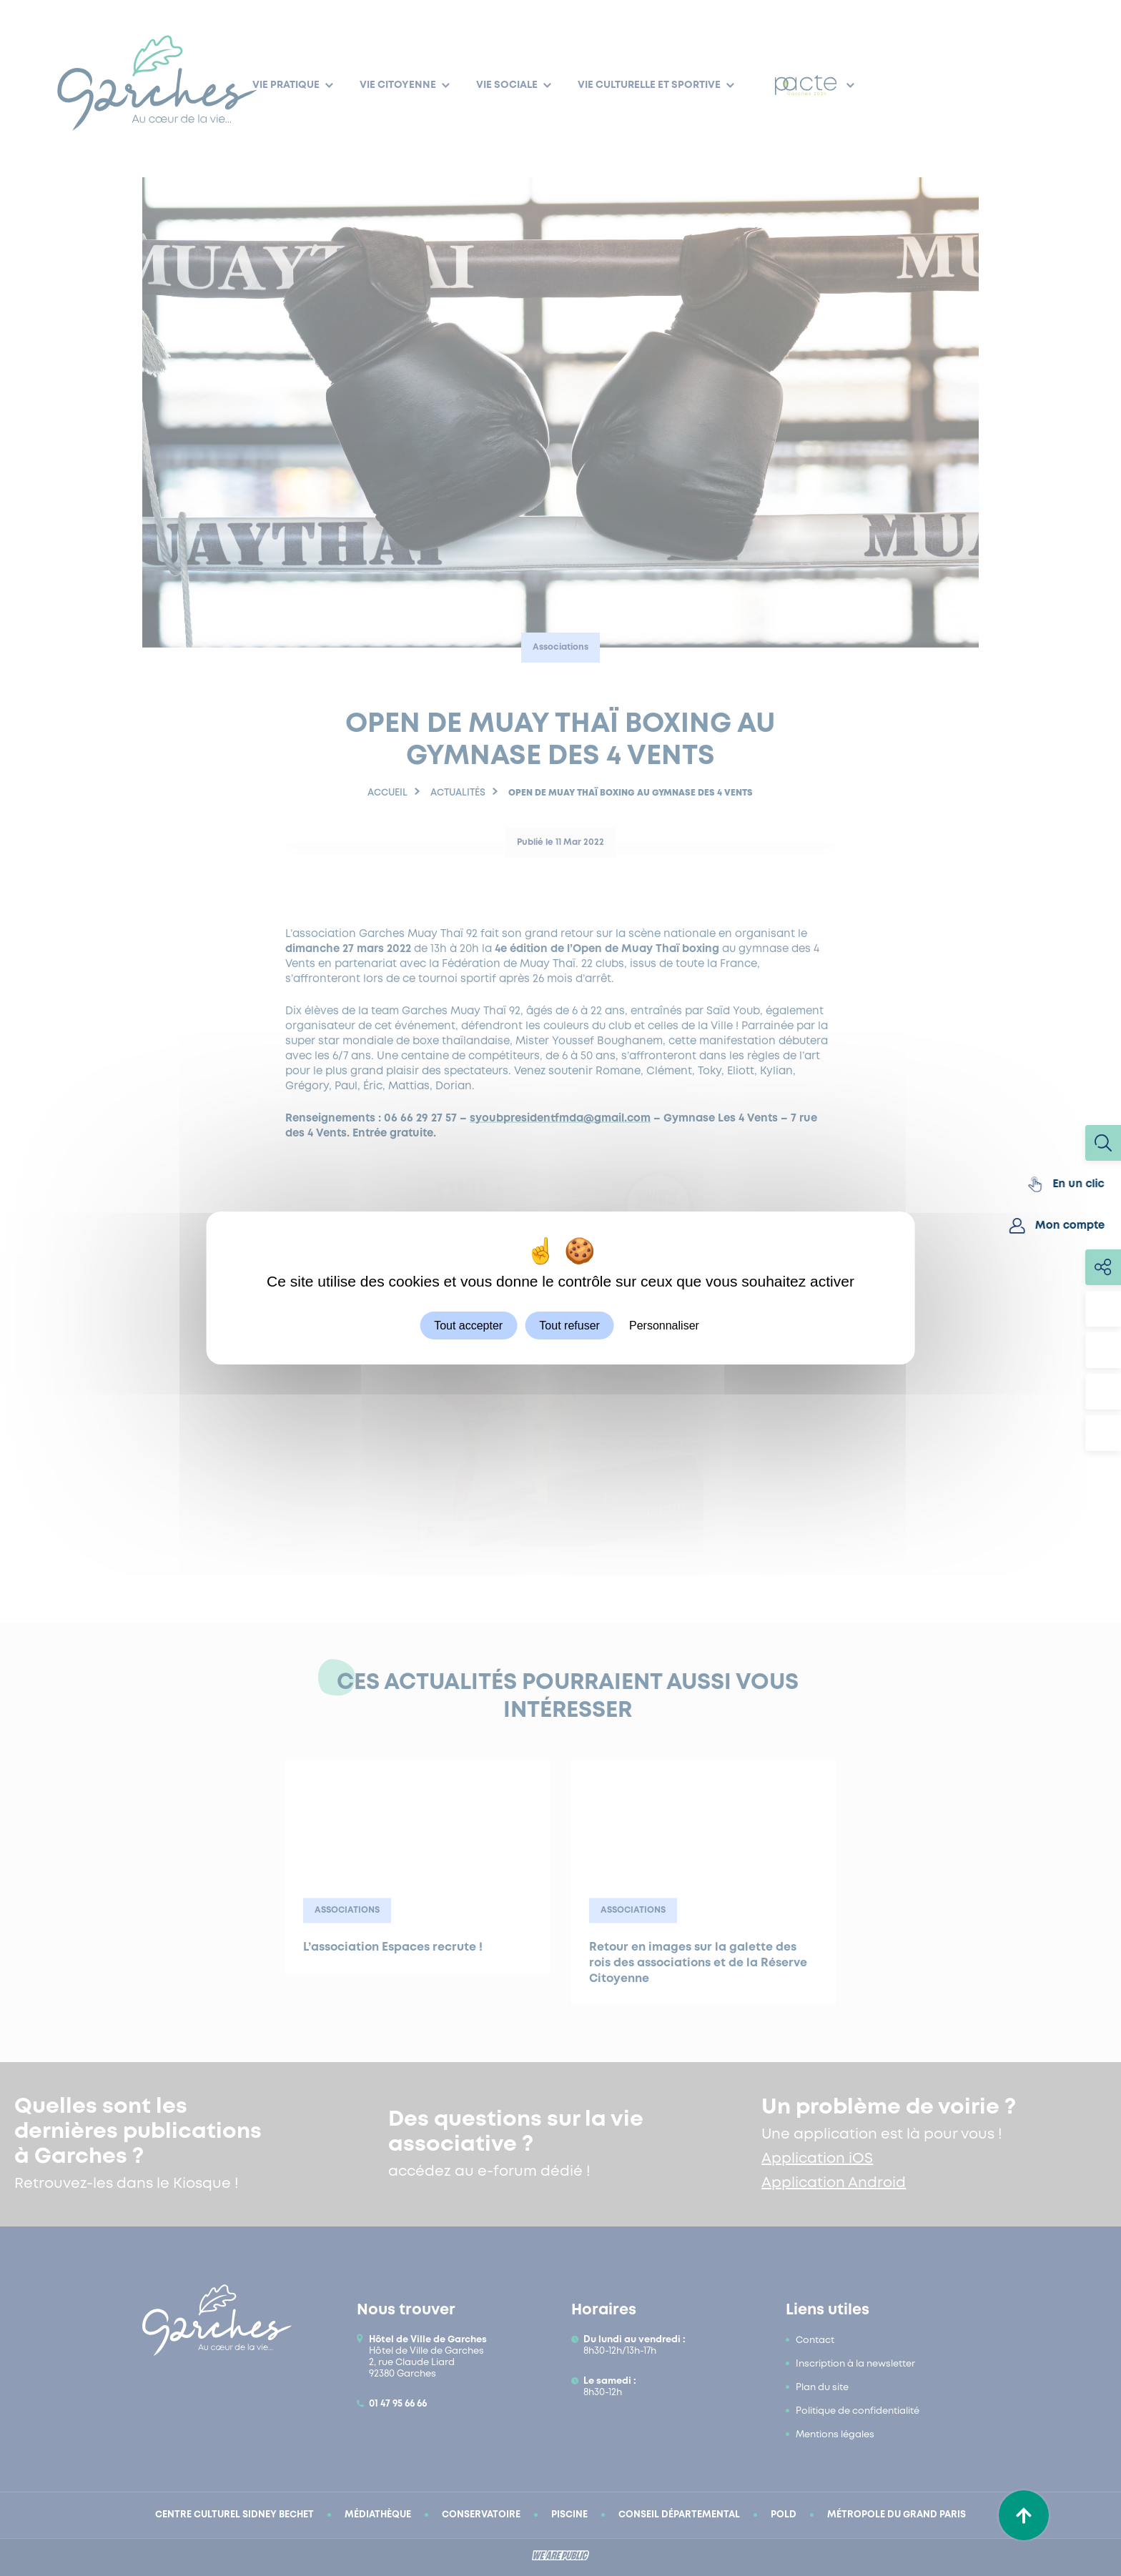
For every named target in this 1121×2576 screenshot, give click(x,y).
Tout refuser (569, 1325)
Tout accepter (468, 1325)
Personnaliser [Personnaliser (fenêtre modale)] (664, 1325)
